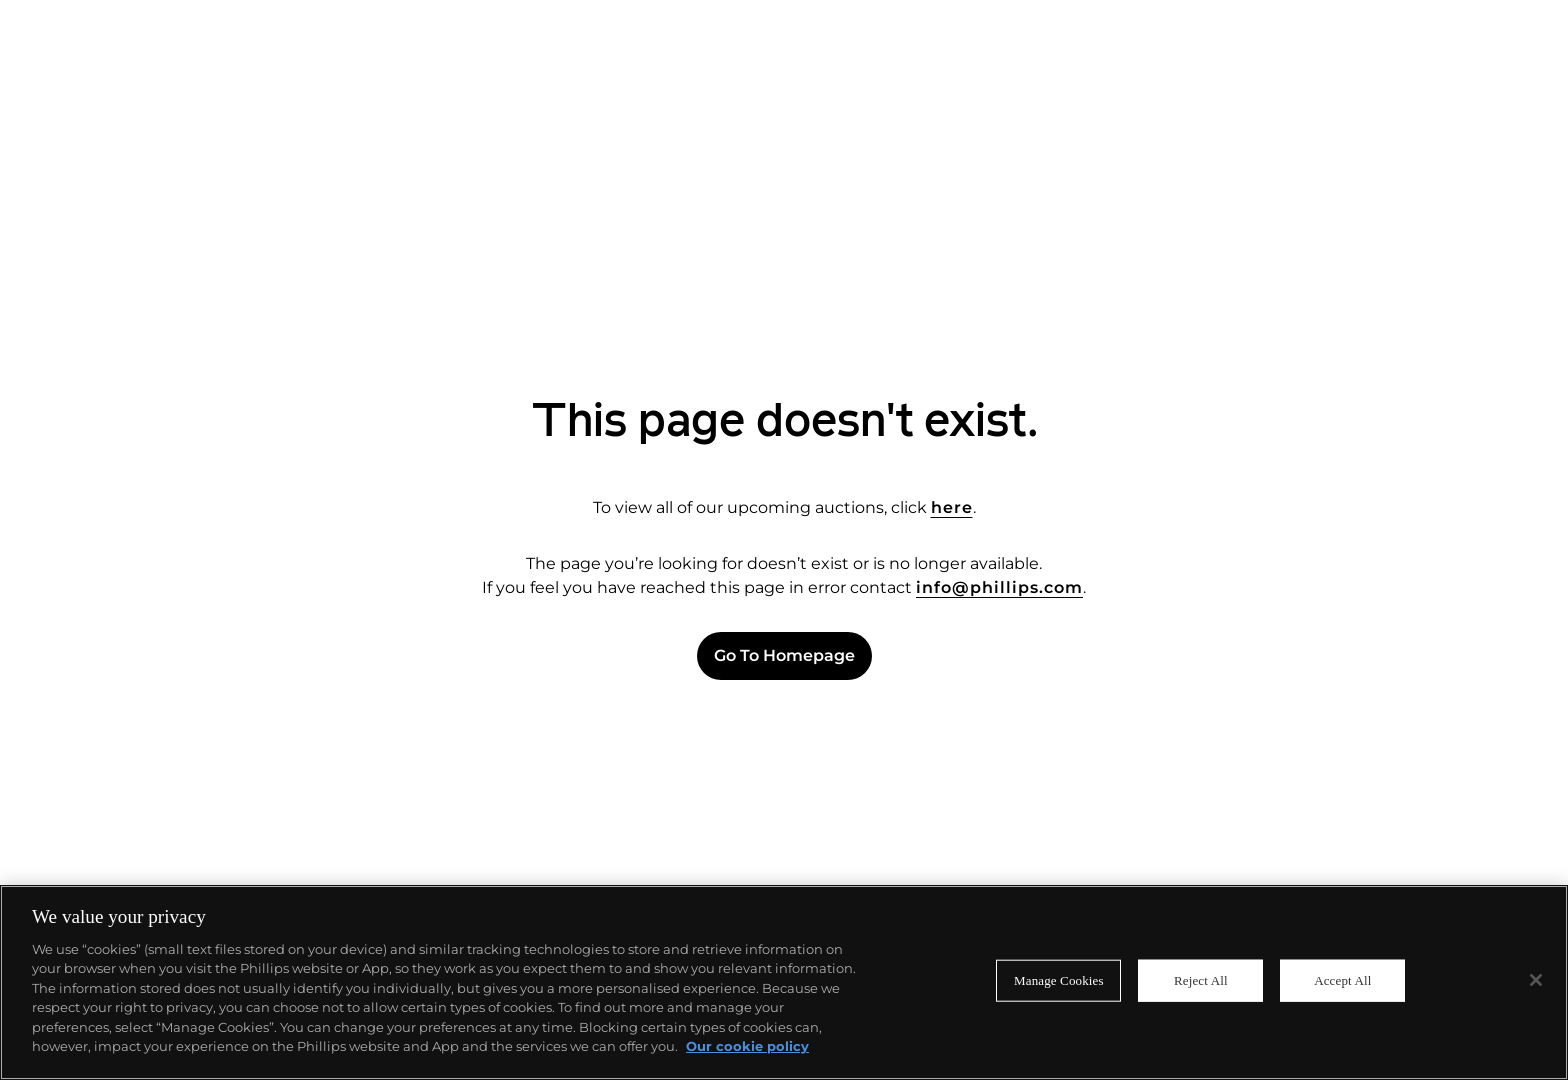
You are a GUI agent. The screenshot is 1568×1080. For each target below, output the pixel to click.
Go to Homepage (784, 655)
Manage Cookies (1059, 980)
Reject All (1201, 980)
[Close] (1536, 980)
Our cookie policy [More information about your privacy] (747, 1046)
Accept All (1342, 980)
